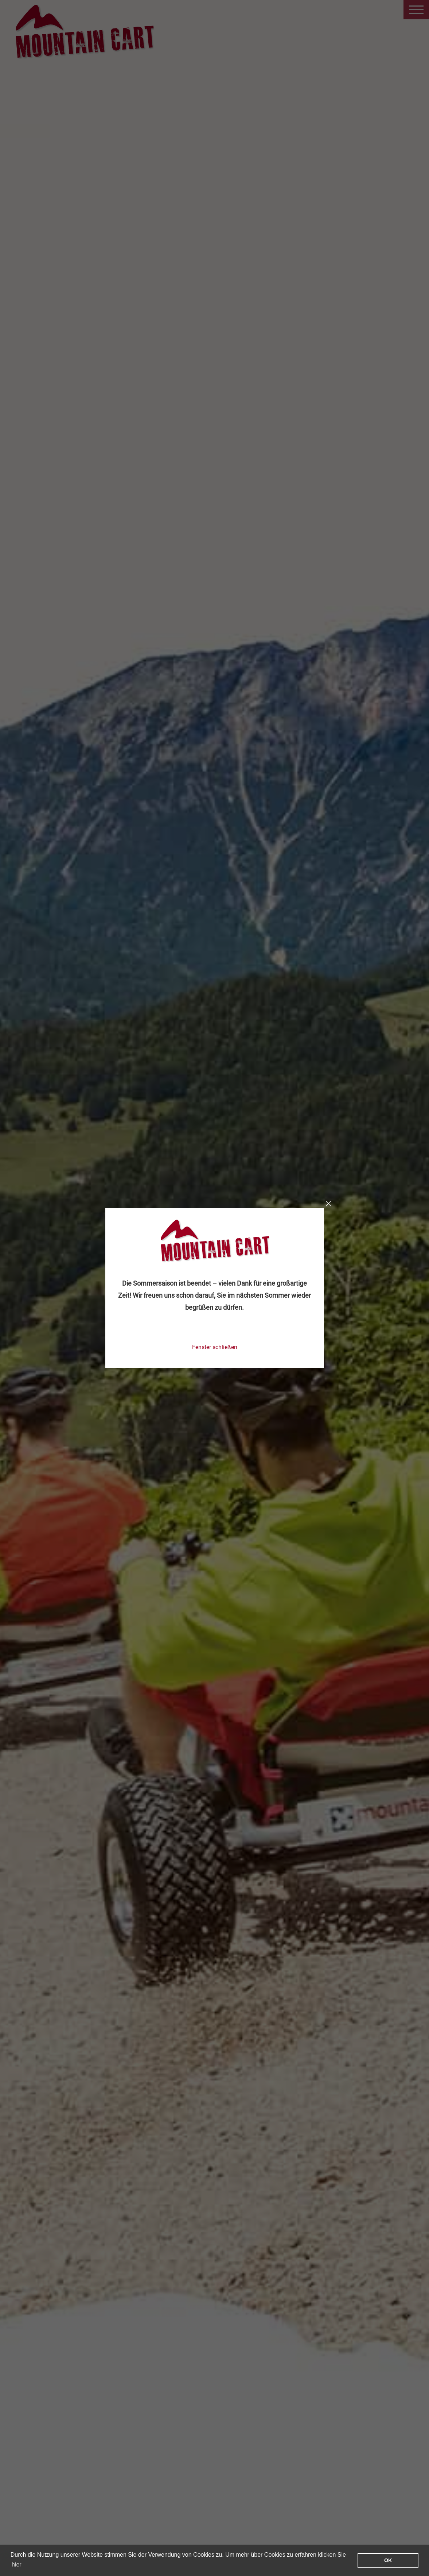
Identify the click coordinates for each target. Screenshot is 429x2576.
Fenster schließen (214, 1347)
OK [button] (388, 2560)
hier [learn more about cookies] (17, 2564)
